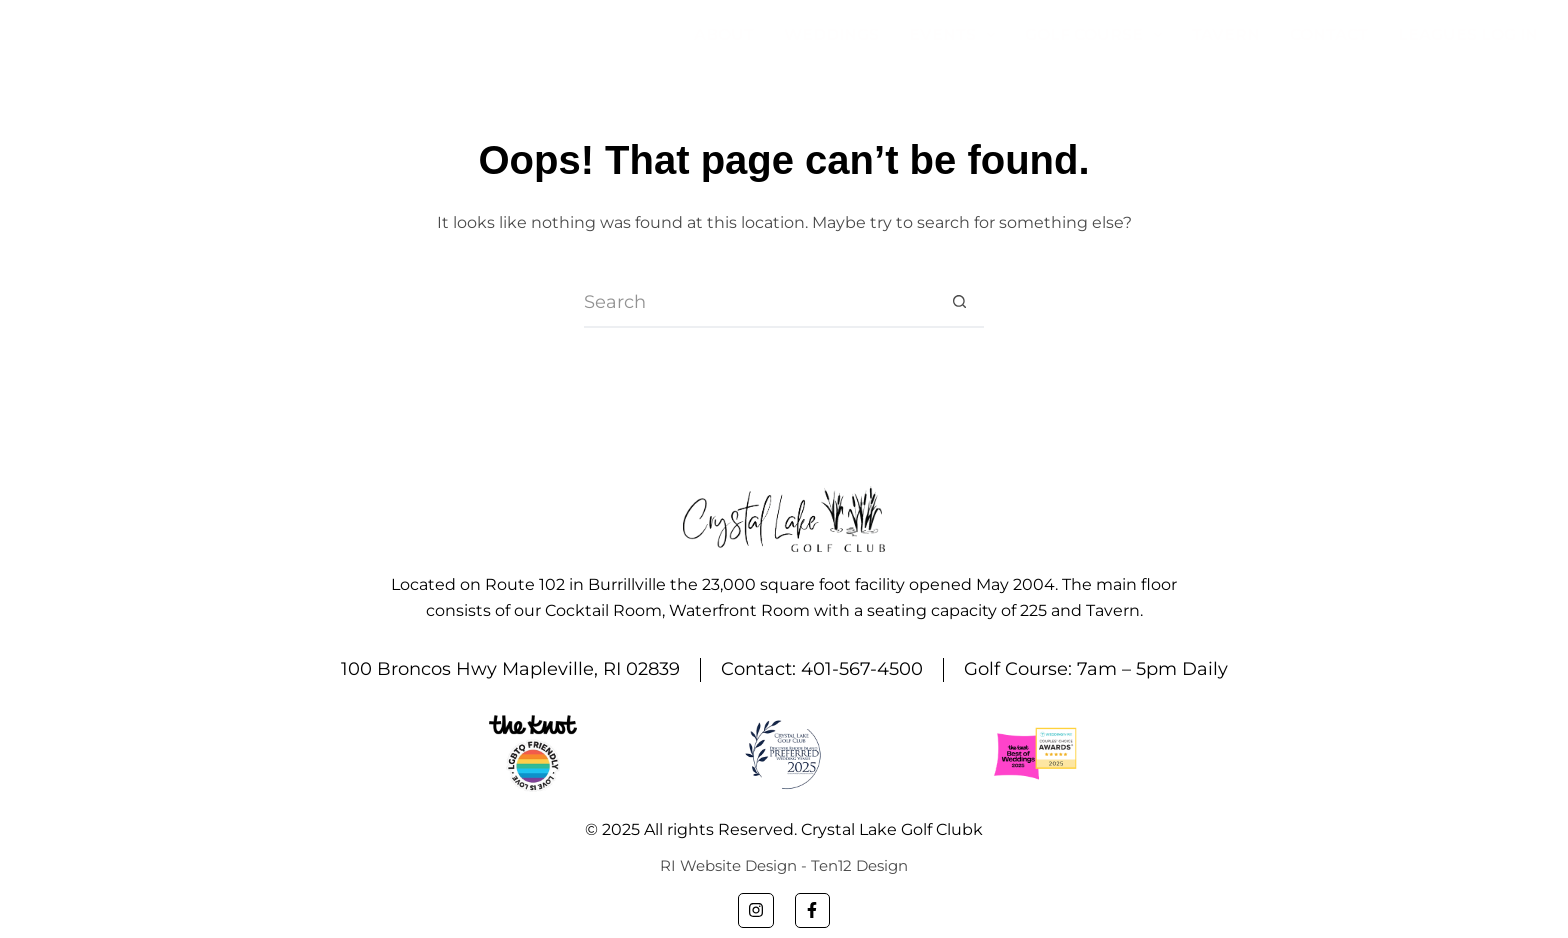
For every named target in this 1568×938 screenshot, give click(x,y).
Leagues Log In (1468, 34)
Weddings (831, 34)
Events (956, 35)
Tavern (1226, 34)
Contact (1329, 34)
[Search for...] (759, 303)
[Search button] (959, 303)
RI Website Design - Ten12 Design (784, 865)
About (724, 34)
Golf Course (1097, 35)
